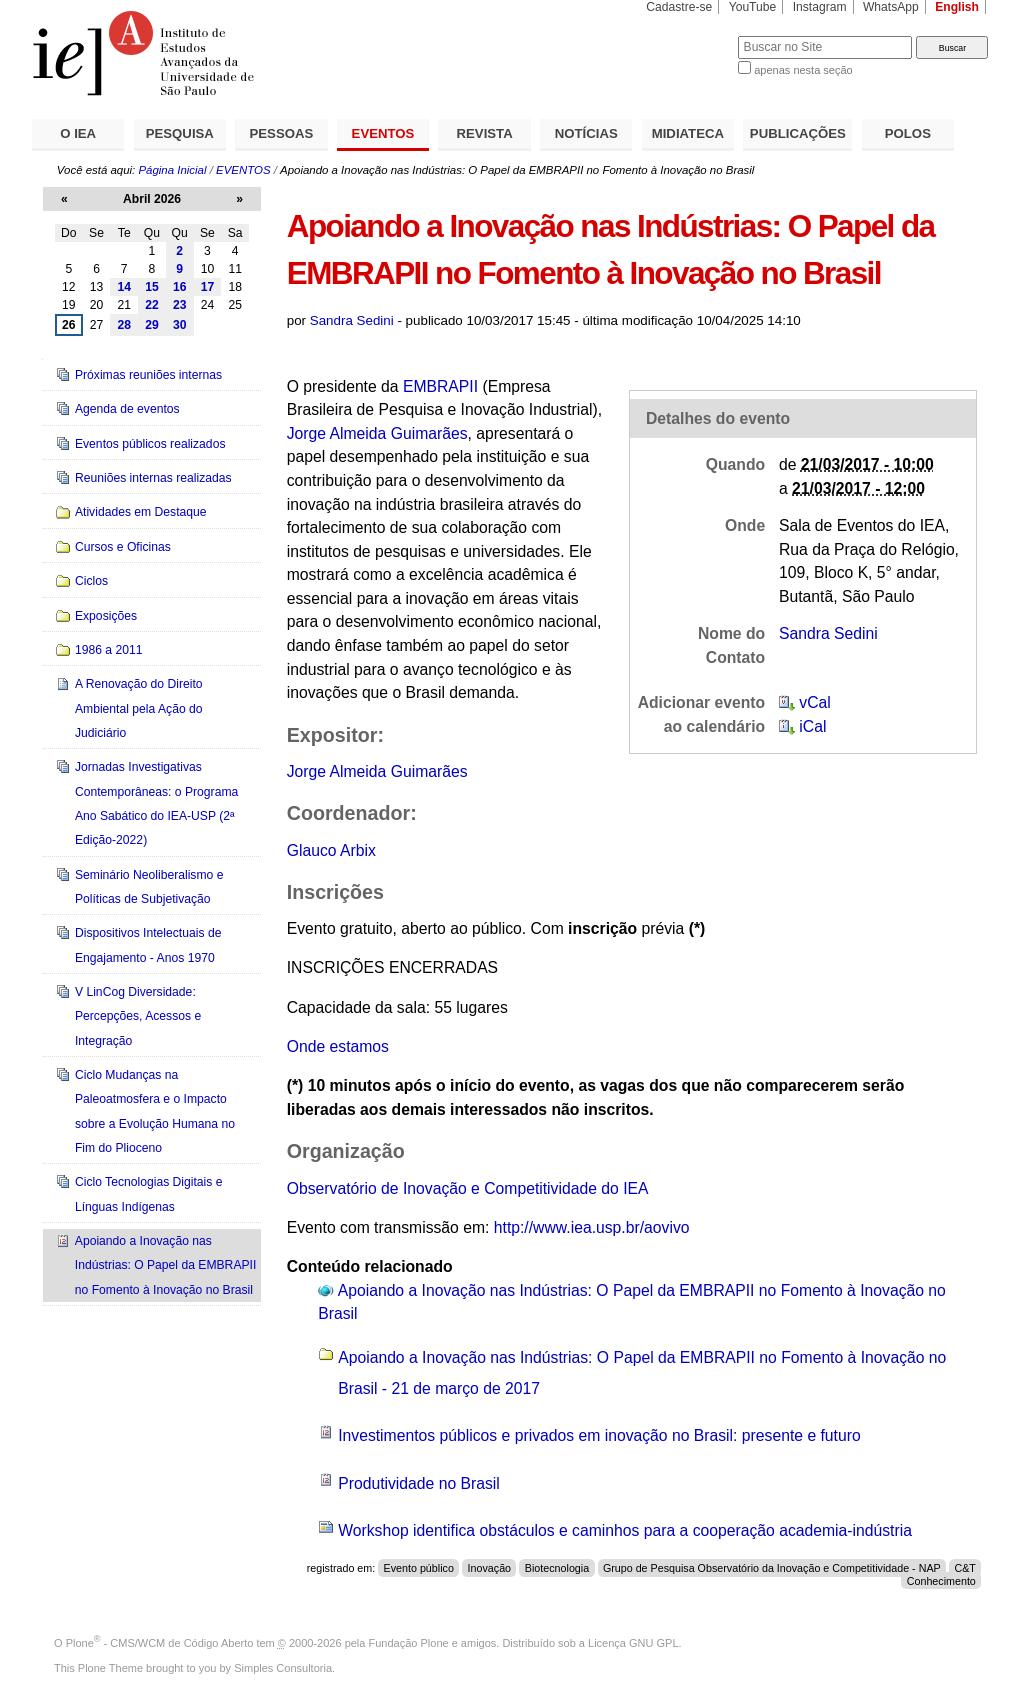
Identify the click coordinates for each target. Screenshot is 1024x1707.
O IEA (78, 133)
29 (152, 325)
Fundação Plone (409, 1643)
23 (180, 305)
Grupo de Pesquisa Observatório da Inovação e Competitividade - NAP (772, 1568)
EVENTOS (383, 133)
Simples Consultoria (283, 1668)
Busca (689, 35)
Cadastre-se (679, 7)
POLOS (908, 133)
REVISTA (485, 133)
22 (152, 305)
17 (208, 287)
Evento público (419, 1568)
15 (152, 287)
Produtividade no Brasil (419, 1483)
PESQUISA (180, 133)
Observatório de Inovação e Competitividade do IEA (468, 1188)
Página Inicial (172, 170)
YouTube (753, 7)
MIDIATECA (688, 133)
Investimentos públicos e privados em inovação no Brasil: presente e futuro (599, 1435)
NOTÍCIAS (586, 133)
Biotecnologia (557, 1568)
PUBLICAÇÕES (798, 133)
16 (180, 287)
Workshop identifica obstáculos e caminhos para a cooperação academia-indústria (625, 1530)
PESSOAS (282, 133)
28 (124, 325)
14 (124, 287)
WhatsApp (891, 7)
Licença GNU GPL (633, 1643)
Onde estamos (338, 1046)
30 (180, 325)
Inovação (490, 1568)
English (957, 7)
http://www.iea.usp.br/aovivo (592, 1227)
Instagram (820, 7)
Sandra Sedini (352, 320)
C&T (964, 1568)
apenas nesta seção (803, 70)
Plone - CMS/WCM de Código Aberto (160, 1643)
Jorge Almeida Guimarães (377, 433)
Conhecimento (941, 1581)
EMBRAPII (440, 386)
